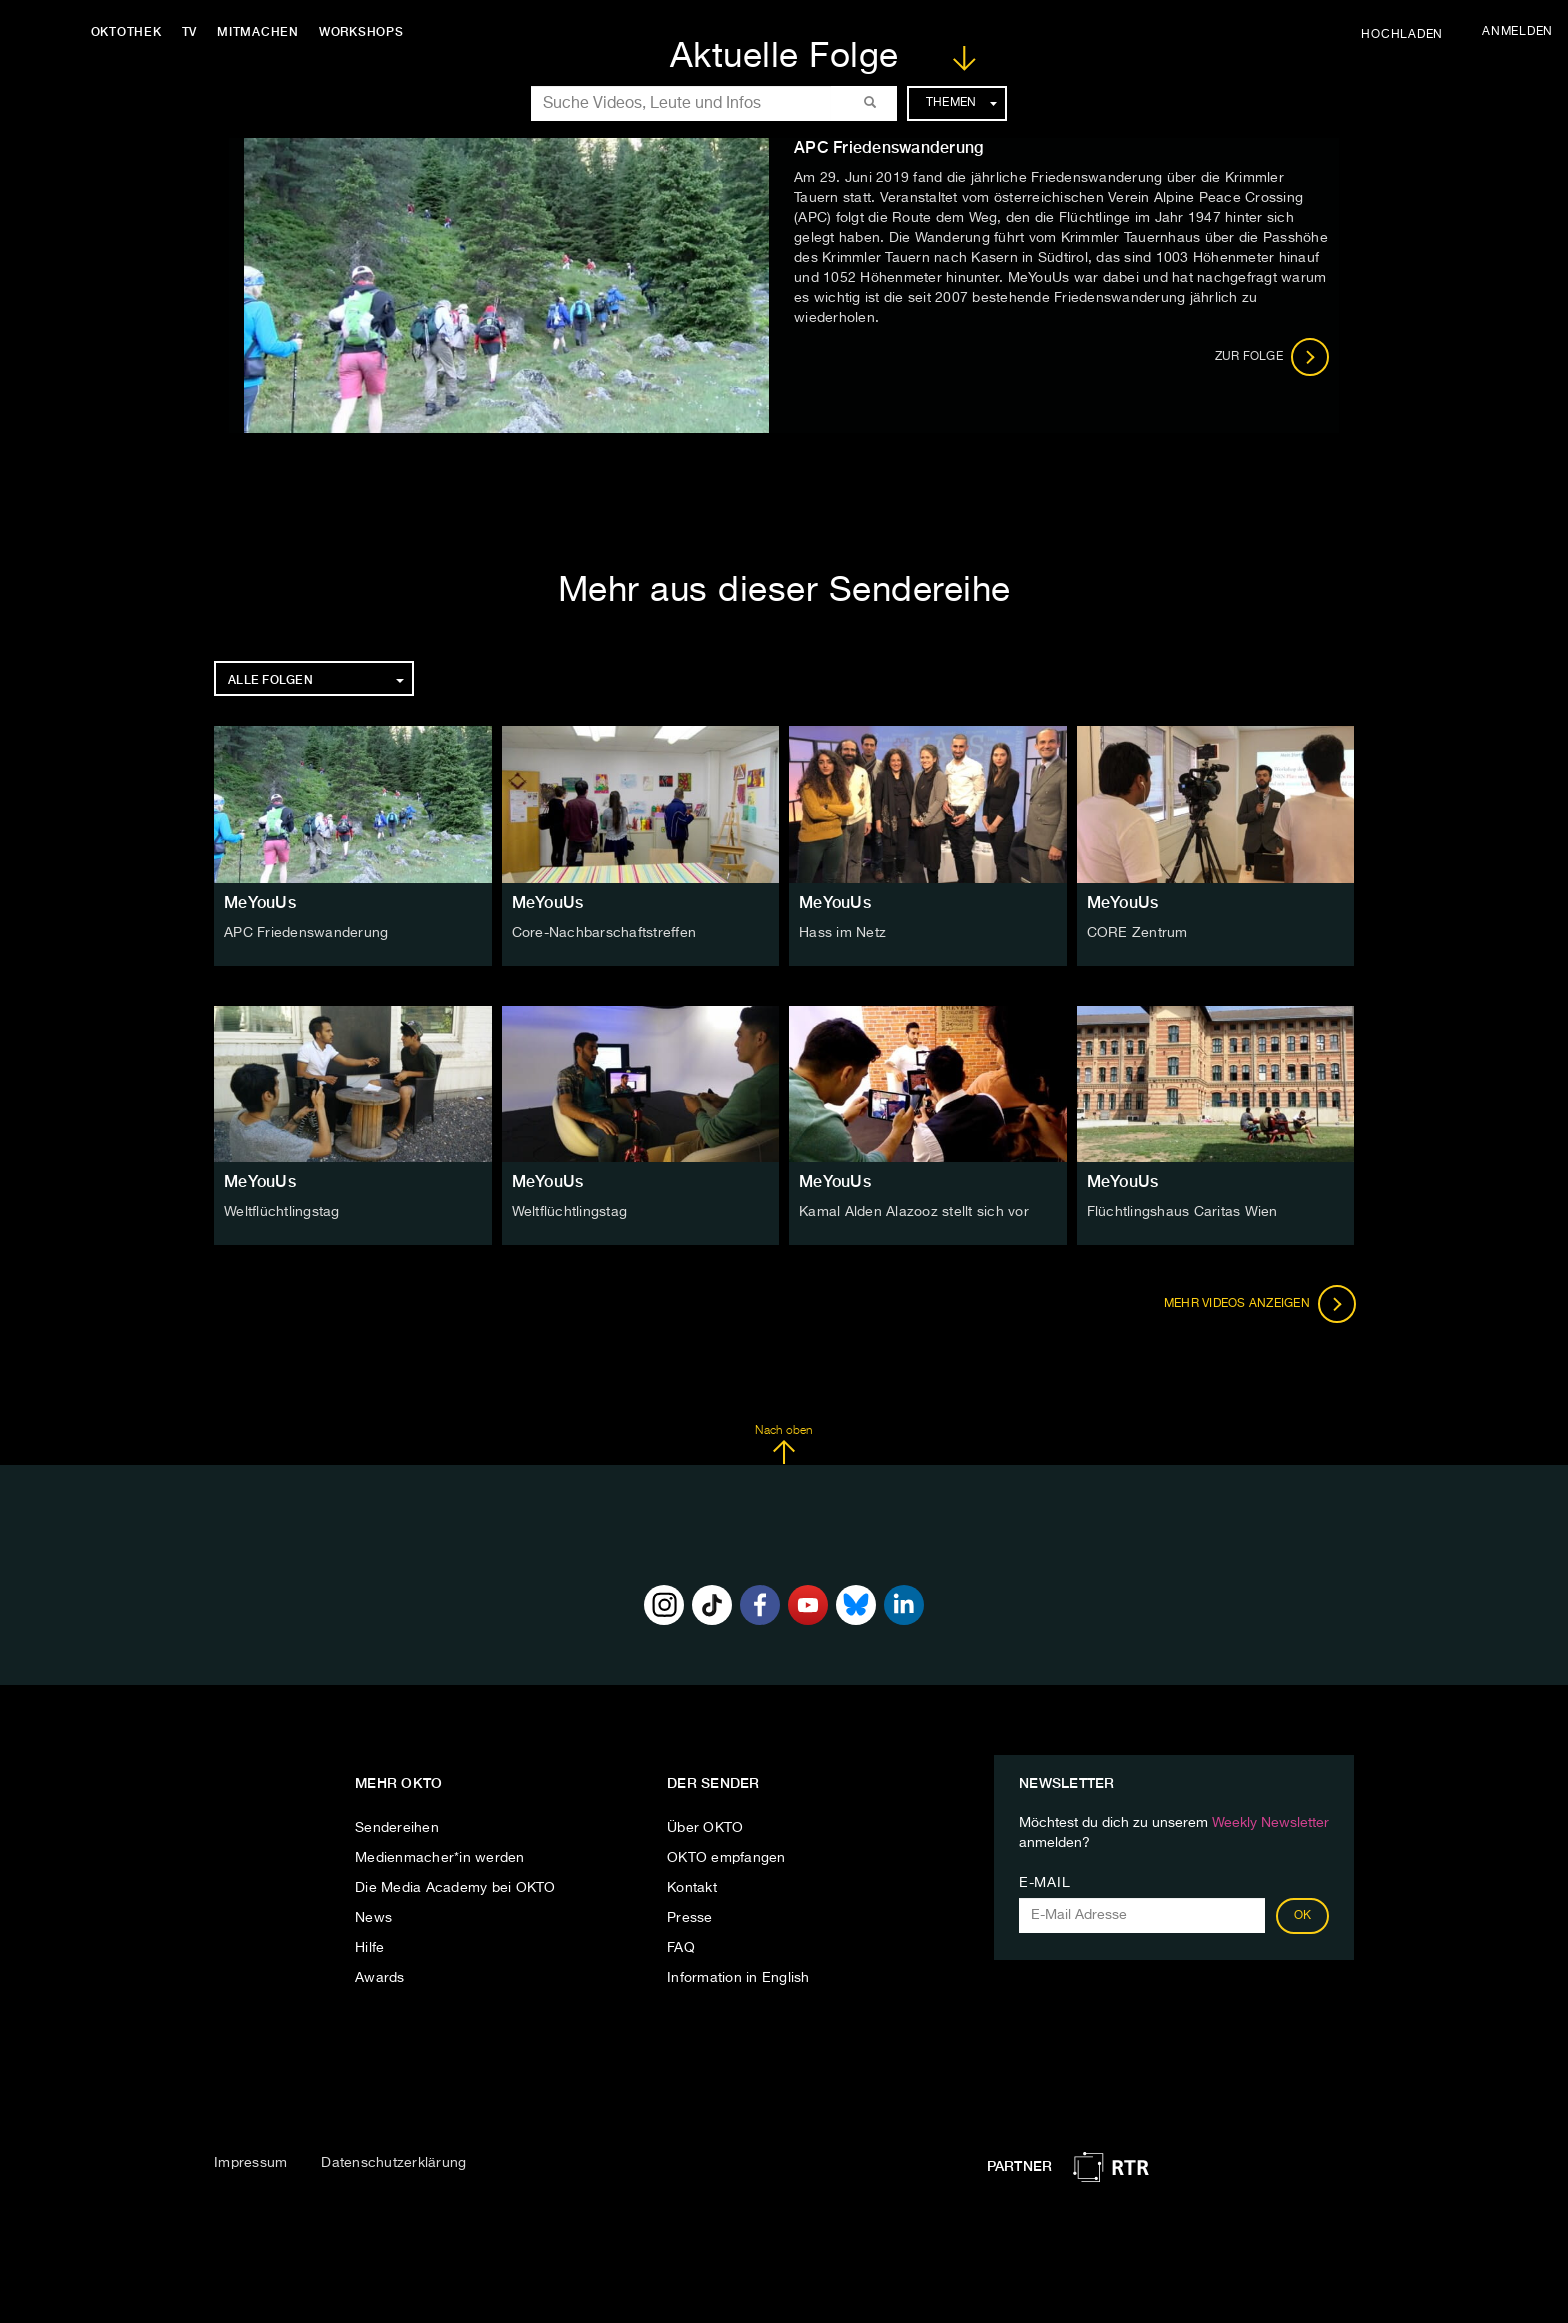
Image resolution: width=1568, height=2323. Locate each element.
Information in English (738, 1978)
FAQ (681, 1948)
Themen (961, 103)
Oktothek (130, 32)
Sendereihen (397, 1828)
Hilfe (369, 1948)
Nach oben (783, 1445)
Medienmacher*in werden (440, 1858)
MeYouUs (260, 902)
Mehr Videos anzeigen (1258, 1304)
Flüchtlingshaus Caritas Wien (1182, 1212)
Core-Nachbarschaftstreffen (604, 933)
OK (1303, 1916)
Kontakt (692, 1888)
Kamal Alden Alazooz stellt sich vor (914, 1212)
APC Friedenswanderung (306, 933)
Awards (380, 1978)
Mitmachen (263, 32)
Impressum (250, 2163)
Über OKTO (705, 1828)
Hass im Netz (842, 933)
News (373, 1918)
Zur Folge (1272, 357)
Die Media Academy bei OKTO (455, 1888)
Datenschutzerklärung (393, 2163)
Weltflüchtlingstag (282, 1212)
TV (194, 32)
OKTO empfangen (726, 1858)
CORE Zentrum (1137, 933)
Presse (690, 1918)
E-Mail (1044, 1883)
